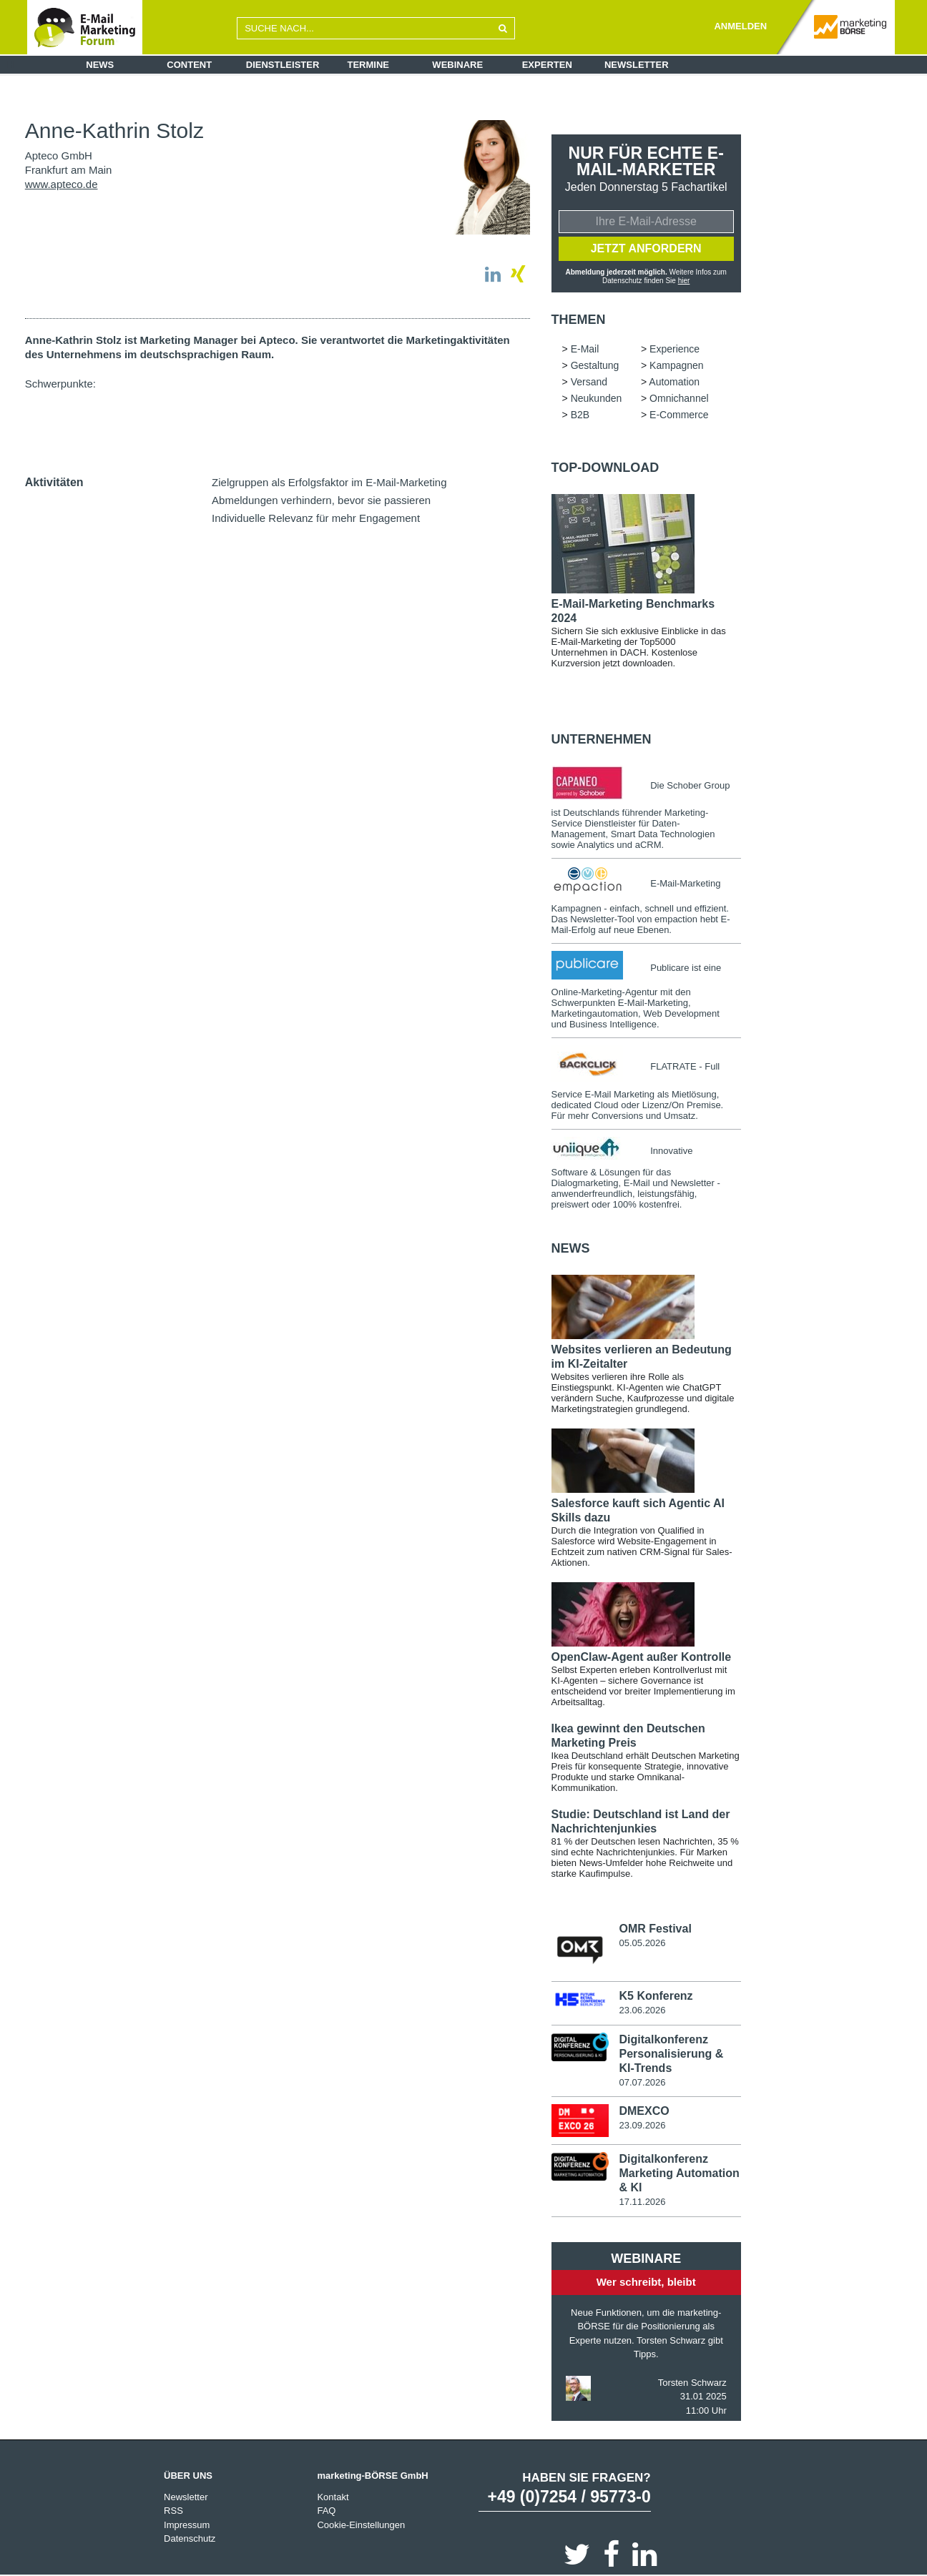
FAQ (326, 2510)
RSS (173, 2510)
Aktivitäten (54, 482)
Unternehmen (601, 739)
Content (189, 64)
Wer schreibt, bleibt (646, 2282)
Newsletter (636, 64)
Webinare (457, 64)
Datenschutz (189, 2538)
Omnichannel (679, 398)
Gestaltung (595, 365)
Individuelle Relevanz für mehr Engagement (316, 518)
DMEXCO (644, 2111)
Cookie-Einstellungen (361, 2525)
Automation (674, 382)
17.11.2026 (642, 2201)
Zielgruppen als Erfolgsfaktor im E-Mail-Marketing (329, 482)
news (570, 1248)
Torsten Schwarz (692, 2382)
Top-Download (605, 467)
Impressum (187, 2525)
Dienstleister (283, 64)
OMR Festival (655, 1929)
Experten (547, 64)
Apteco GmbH (58, 155)
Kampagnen (676, 365)
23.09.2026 (642, 2125)
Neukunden (596, 398)
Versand (589, 382)
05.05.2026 (642, 1943)
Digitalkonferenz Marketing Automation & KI (679, 2173)
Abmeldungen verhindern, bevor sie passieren (321, 500)
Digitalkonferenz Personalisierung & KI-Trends (671, 2053)
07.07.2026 (642, 2082)
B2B (580, 414)
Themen (578, 319)
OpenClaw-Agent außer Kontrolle (641, 1657)
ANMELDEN (740, 26)
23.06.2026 (642, 2010)
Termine (369, 64)
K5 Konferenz (655, 1996)
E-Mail (585, 349)
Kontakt (332, 2497)
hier (684, 281)
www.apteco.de (61, 184)
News (100, 64)
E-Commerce (678, 414)
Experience (674, 349)
